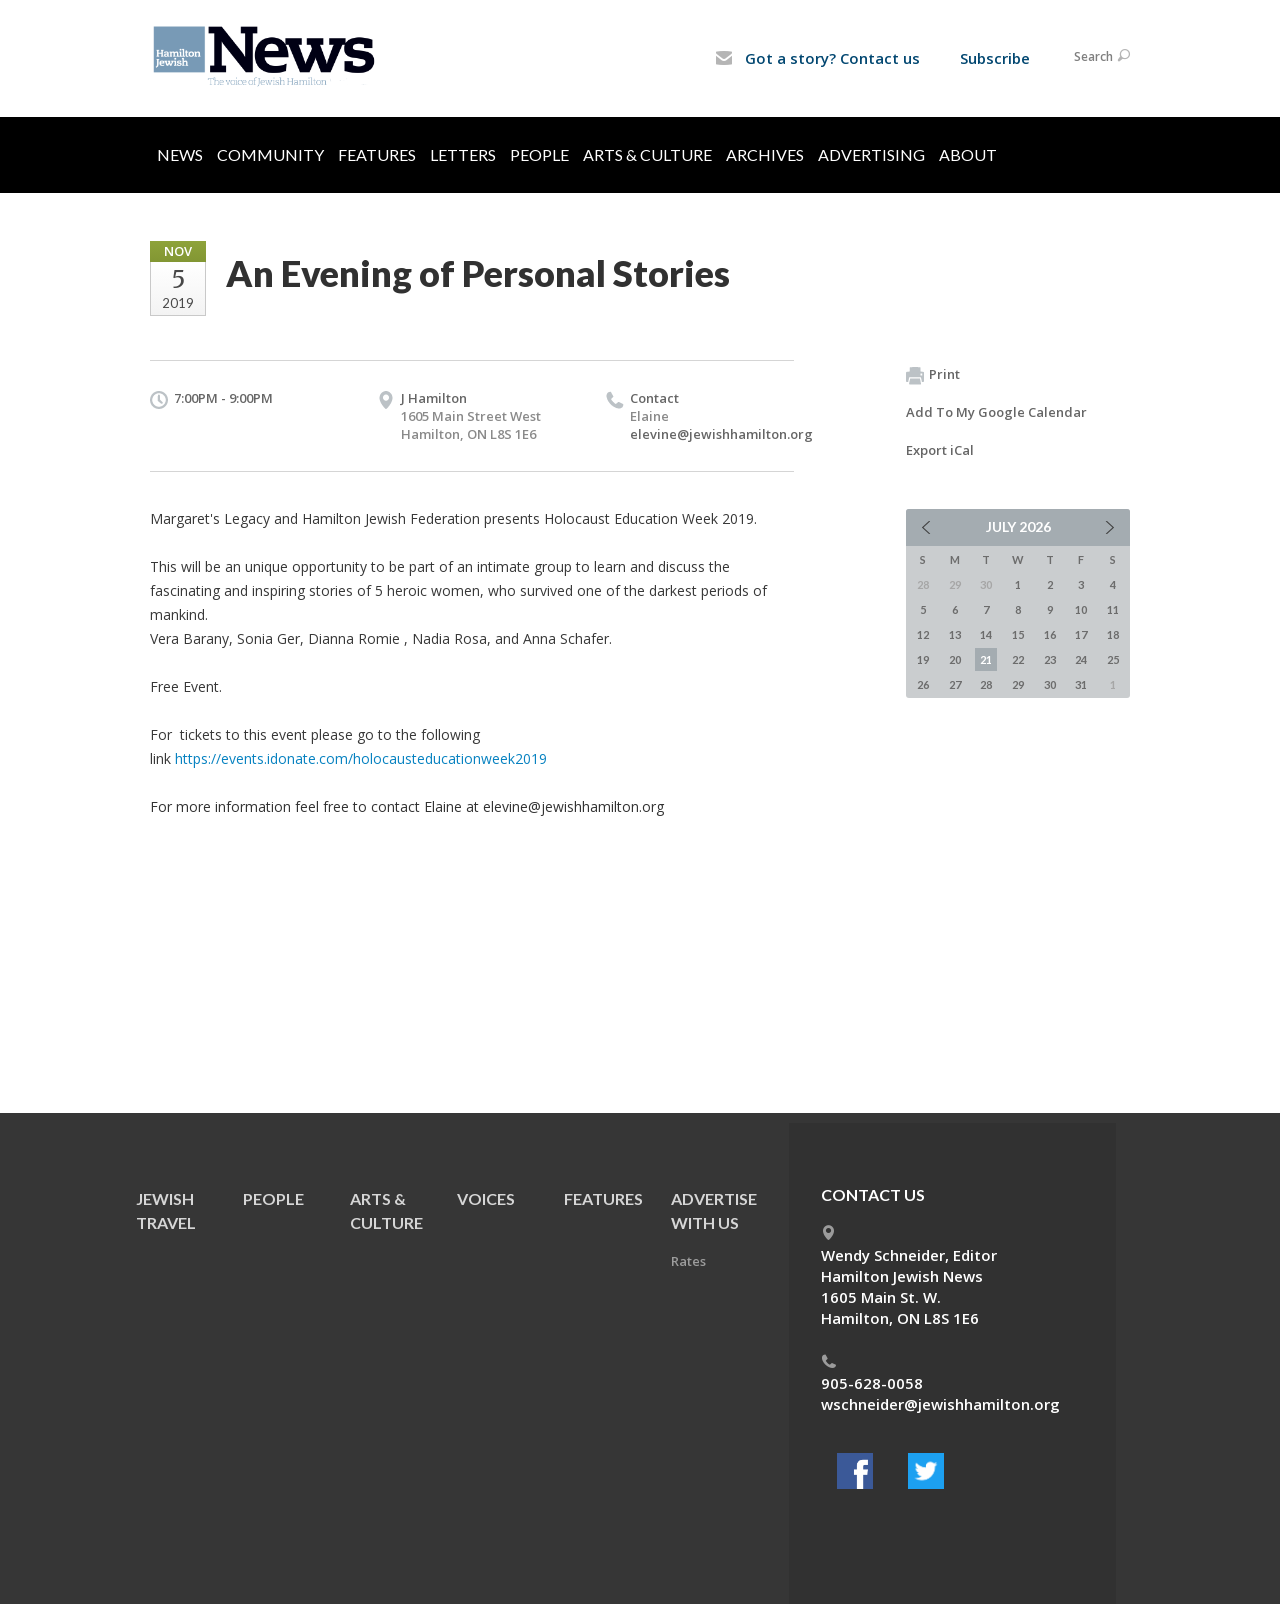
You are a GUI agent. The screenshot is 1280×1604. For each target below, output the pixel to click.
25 (1113, 659)
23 (1050, 659)
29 (1018, 684)
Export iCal (940, 450)
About (968, 154)
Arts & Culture (647, 154)
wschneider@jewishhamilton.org (940, 1404)
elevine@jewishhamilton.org (721, 434)
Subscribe (995, 58)
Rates (688, 1261)
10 (1081, 609)
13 (955, 634)
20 (955, 659)
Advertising (871, 154)
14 (986, 634)
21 (986, 659)
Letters (463, 154)
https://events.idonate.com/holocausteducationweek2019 (361, 758)
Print (933, 375)
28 (986, 684)
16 (1050, 634)
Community (270, 154)
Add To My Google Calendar (996, 412)
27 (955, 684)
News (180, 154)
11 (1113, 609)
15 (1018, 634)
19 (923, 659)
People (539, 154)
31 (1081, 684)
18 (1113, 634)
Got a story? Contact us (817, 58)
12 (923, 634)
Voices (486, 1198)
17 (1081, 634)
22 (1018, 659)
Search (1102, 56)
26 (923, 684)
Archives (765, 154)
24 (1081, 659)
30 (1050, 684)
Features (377, 154)
